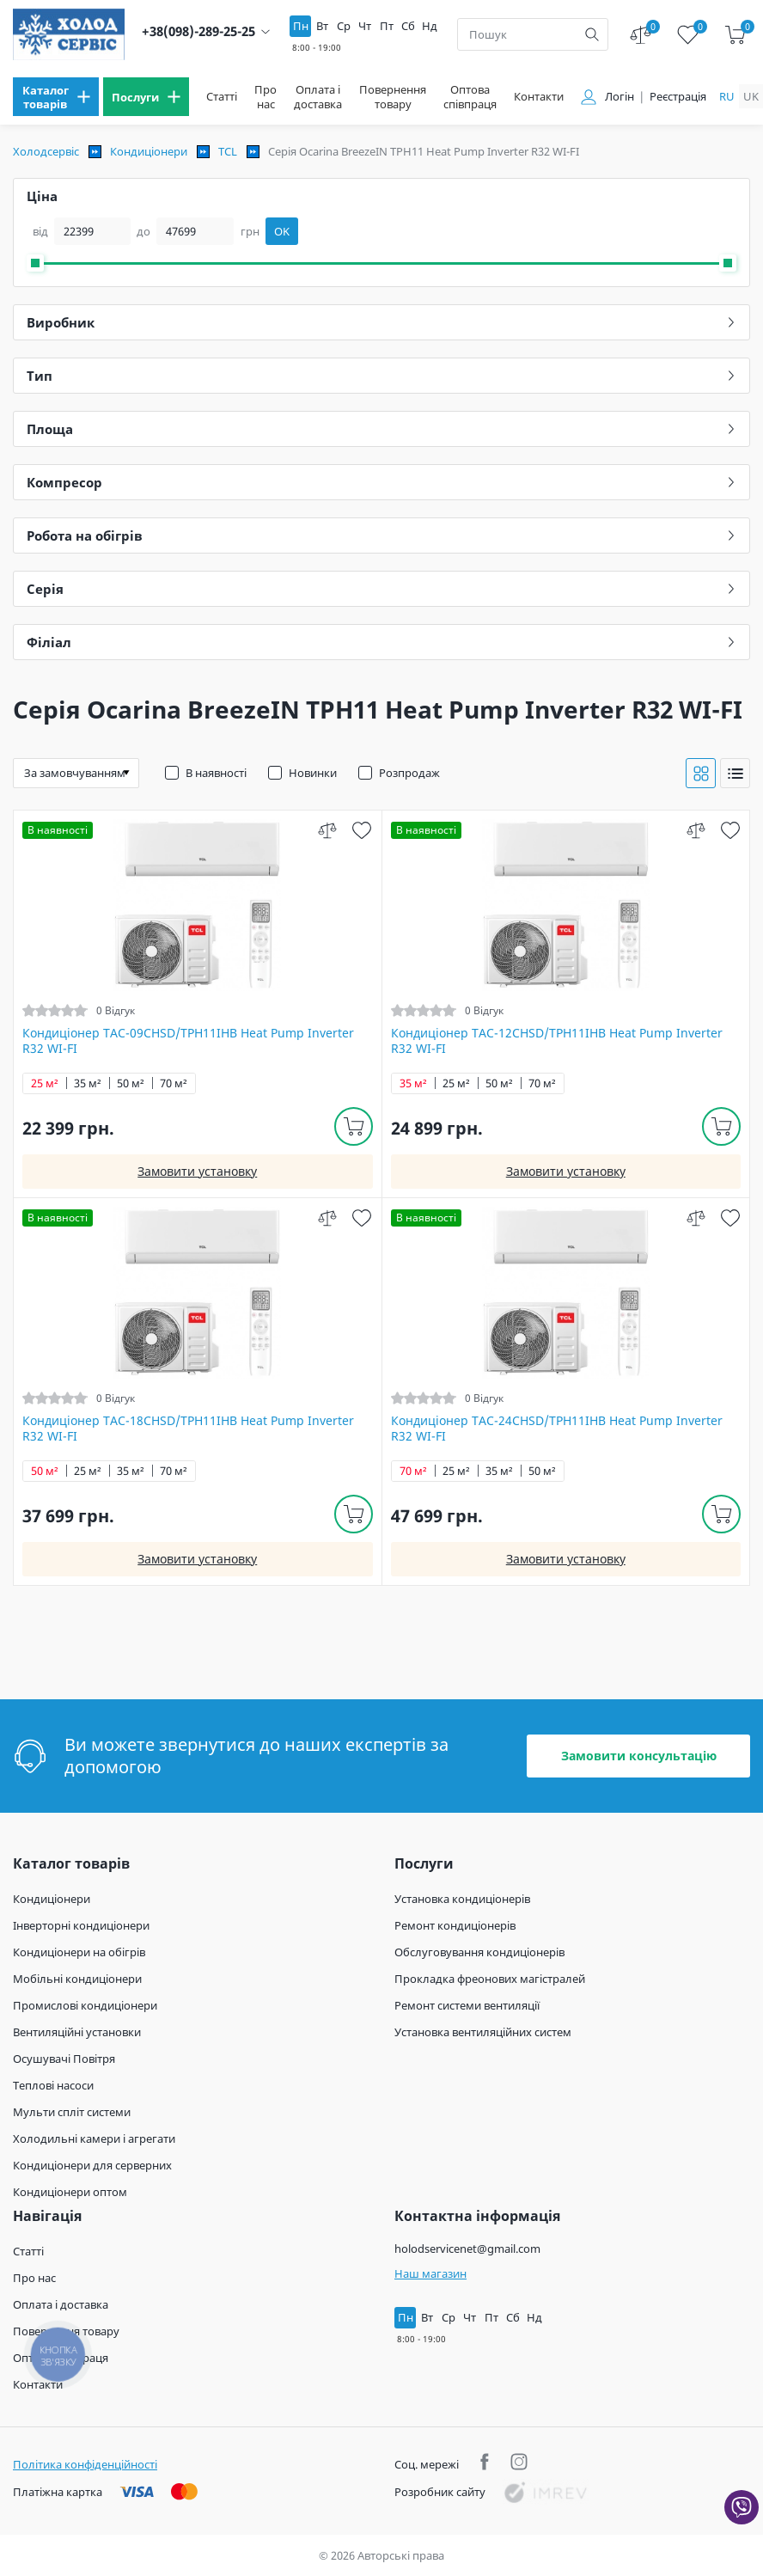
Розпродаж (409, 772)
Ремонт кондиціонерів (455, 1925)
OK (282, 231)
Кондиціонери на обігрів (79, 1952)
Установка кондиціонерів (462, 1898)
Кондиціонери (148, 151)
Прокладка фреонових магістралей (489, 1978)
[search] (592, 34)
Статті (221, 96)
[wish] (362, 830)
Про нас (265, 97)
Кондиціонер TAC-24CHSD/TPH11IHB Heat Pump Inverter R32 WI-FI (557, 1428)
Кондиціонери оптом (70, 2192)
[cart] (735, 35)
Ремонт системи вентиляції (467, 2005)
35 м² (87, 1083)
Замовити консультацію (639, 1755)
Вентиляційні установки (77, 2032)
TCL (227, 151)
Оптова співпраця (470, 97)
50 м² (130, 1083)
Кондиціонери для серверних (92, 2165)
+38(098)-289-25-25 (198, 31)
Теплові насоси (53, 2085)
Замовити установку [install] (197, 1171)
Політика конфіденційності (85, 2464)
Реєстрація (678, 96)
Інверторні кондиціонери (81, 1925)
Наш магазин (430, 2273)
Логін (619, 96)
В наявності (216, 772)
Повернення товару (392, 97)
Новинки (313, 772)
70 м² (173, 1083)
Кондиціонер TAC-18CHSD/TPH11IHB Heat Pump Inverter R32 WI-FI (188, 1428)
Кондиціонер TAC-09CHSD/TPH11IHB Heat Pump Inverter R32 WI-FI (188, 1040)
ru (727, 96)
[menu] (56, 96)
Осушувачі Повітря (64, 2058)
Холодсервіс (46, 151)
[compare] (328, 830)
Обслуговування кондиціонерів (479, 1952)
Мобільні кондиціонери (77, 1978)
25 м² (44, 1083)
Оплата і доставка (318, 97)
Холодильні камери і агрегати (94, 2138)
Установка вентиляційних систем (482, 2032)
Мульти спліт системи (72, 2112)
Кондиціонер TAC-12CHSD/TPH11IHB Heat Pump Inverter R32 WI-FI (557, 1040)
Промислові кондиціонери (85, 2005)
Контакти (539, 96)
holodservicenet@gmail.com (467, 2248)
